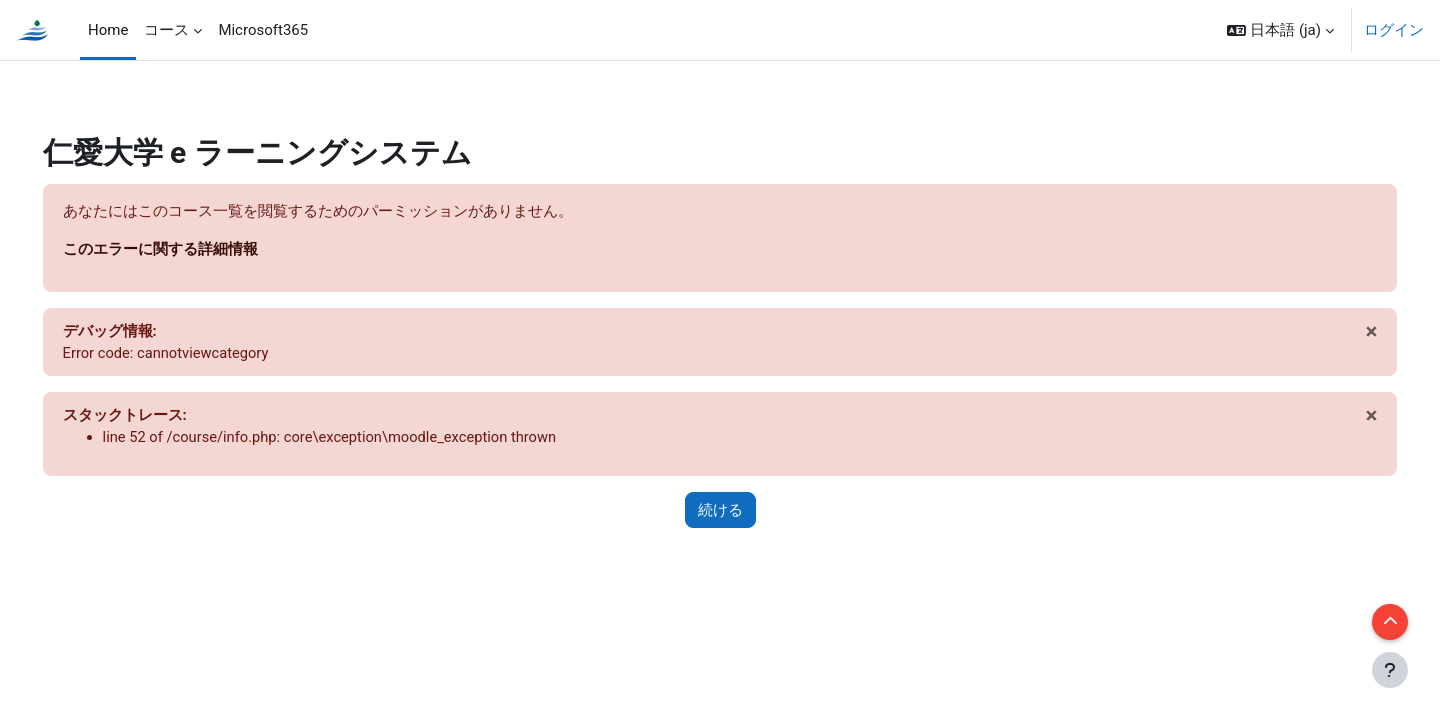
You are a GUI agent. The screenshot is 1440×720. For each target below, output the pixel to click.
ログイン (1394, 30)
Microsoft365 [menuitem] (263, 30)
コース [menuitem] (166, 30)
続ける (720, 513)
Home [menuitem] (108, 30)
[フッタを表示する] (1390, 670)
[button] (1280, 30)
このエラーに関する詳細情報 (188, 249)
